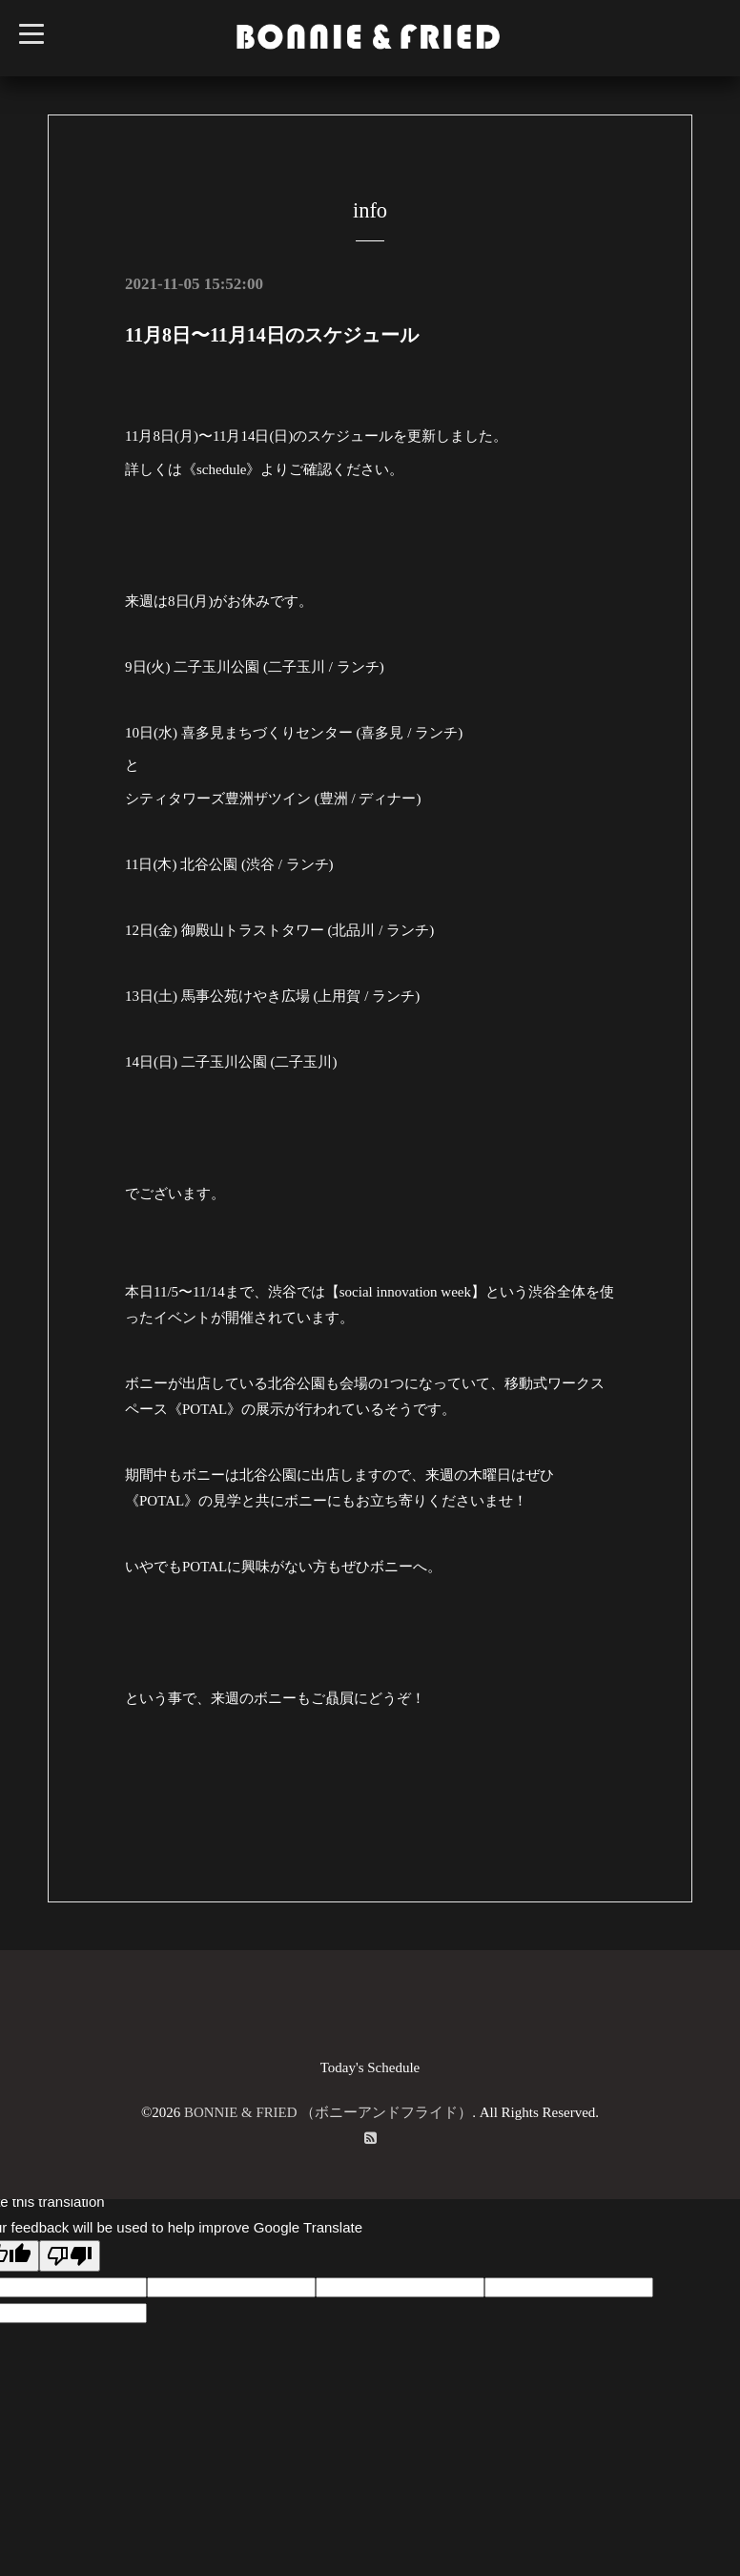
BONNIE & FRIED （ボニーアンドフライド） (328, 2112)
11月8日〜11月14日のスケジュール (272, 334)
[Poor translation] (69, 2256)
